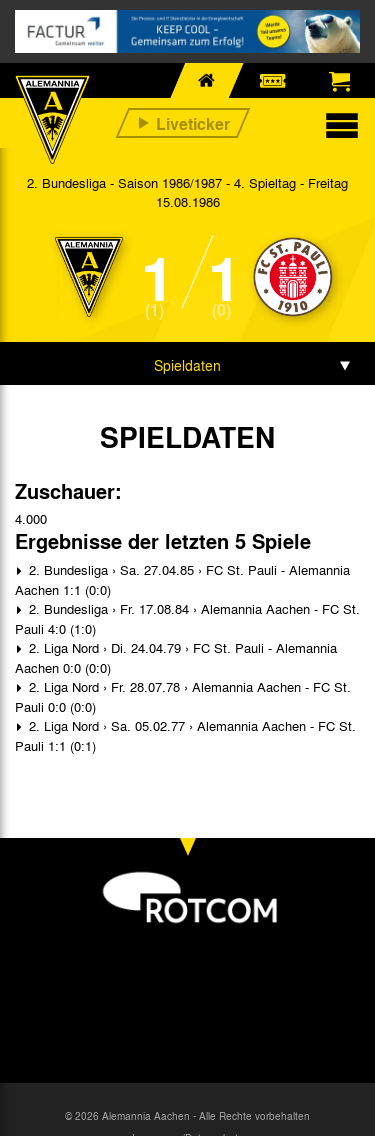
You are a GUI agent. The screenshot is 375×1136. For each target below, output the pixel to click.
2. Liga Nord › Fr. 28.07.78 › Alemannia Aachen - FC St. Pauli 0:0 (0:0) (183, 696)
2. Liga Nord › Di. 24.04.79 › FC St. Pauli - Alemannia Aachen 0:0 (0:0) (176, 657)
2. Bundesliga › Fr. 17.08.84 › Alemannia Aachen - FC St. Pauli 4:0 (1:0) (187, 618)
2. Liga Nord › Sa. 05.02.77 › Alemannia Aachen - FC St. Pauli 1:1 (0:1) (185, 735)
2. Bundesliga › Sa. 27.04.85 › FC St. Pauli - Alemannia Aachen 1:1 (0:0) (182, 579)
